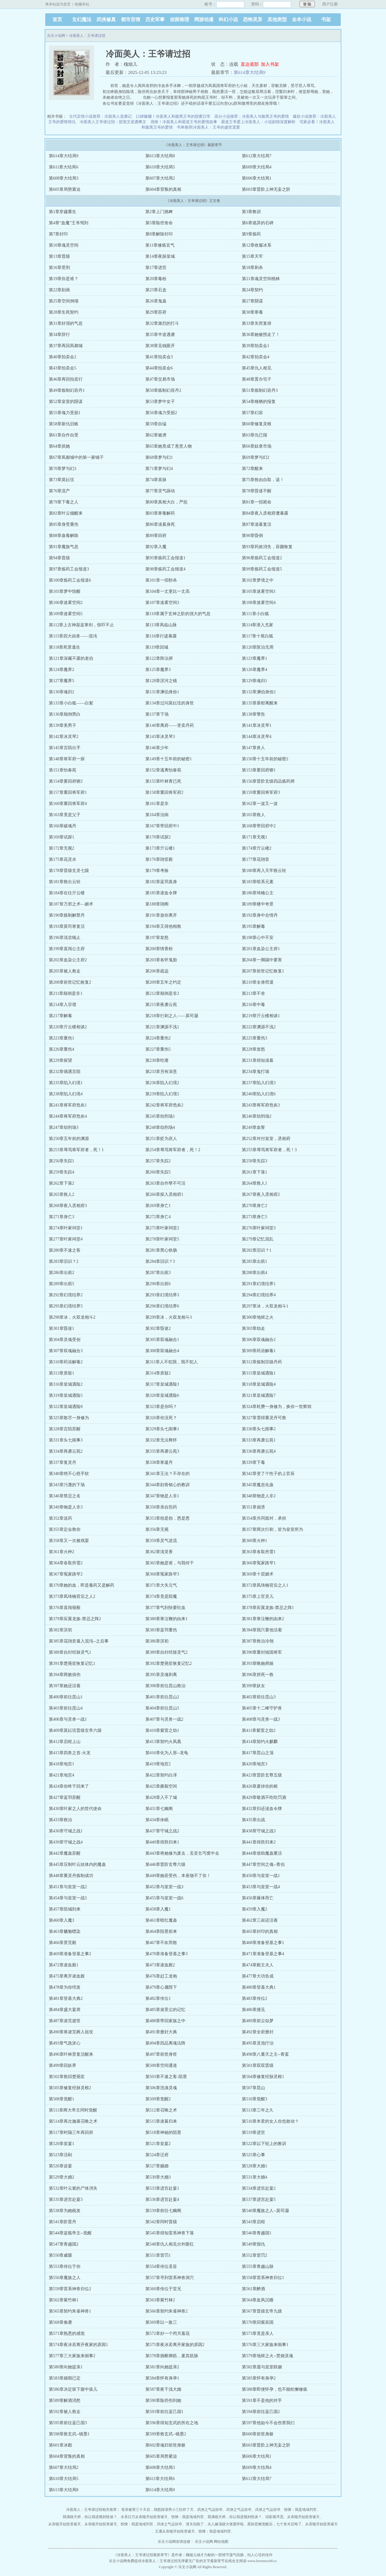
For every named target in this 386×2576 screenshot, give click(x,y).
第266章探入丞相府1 (164, 1194)
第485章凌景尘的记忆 (165, 2009)
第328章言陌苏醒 (65, 1429)
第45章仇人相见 (256, 368)
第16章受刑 (59, 267)
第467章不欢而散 (161, 1942)
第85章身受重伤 (63, 524)
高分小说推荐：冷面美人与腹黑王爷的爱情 (251, 116)
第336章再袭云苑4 (259, 1451)
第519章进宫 (253, 2132)
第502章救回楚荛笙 (67, 2076)
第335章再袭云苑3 (162, 1451)
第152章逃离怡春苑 (163, 770)
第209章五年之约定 (163, 982)
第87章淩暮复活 (256, 524)
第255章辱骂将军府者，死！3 (269, 1150)
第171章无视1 (254, 837)
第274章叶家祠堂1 (66, 1228)
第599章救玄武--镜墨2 (165, 2434)
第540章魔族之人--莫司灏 (265, 2210)
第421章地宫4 (61, 1775)
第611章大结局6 (63, 167)
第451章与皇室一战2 (68, 1887)
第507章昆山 (253, 2088)
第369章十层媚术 (258, 1574)
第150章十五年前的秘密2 (265, 759)
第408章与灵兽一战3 (261, 1719)
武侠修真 (106, 19)
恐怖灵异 (252, 19)
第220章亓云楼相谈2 (68, 1027)
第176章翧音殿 (159, 859)
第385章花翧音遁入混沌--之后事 (79, 1641)
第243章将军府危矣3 (261, 1105)
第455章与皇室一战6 (164, 1898)
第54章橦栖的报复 (259, 401)
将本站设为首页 (58, 4)
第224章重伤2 (158, 1038)
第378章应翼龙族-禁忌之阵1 (268, 1607)
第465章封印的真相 (260, 1931)
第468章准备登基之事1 (263, 1942)
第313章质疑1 (61, 1373)
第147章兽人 (253, 747)
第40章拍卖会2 (62, 357)
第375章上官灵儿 (258, 1596)
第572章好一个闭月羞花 (167, 2333)
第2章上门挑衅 (159, 211)
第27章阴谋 (252, 301)
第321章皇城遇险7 (259, 1395)
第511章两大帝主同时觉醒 (73, 2110)
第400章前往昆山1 (66, 1697)
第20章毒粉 (155, 278)
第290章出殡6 (158, 1284)
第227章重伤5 (158, 1049)
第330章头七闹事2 (259, 1429)
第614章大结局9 (249, 72)
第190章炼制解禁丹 (67, 915)
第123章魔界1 (254, 658)
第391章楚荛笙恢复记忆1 (72, 1663)
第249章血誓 (253, 1127)
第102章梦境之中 (258, 580)
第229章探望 (60, 1060)
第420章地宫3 (254, 1764)
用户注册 (330, 4)
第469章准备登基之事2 (70, 1954)
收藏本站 (82, 4)
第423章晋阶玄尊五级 (262, 1775)
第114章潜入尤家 (257, 625)
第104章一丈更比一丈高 (167, 591)
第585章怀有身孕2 (259, 2378)
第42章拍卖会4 (255, 357)
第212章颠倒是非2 (162, 993)
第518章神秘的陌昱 (163, 2132)
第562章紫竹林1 (63, 2300)
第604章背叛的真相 (163, 189)
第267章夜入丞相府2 (261, 1194)
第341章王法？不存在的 (167, 1473)
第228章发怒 (253, 1049)
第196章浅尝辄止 (65, 937)
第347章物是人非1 (162, 1496)
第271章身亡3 (61, 1217)
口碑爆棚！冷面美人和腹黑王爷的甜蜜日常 (173, 116)
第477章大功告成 (258, 1976)
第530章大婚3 (158, 2177)
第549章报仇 (253, 2244)
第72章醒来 (252, 468)
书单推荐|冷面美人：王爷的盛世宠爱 (208, 127)
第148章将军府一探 (67, 759)
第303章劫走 (253, 1328)
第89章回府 (155, 535)
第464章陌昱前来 (161, 1931)
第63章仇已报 (254, 435)
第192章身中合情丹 (260, 915)
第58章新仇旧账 (63, 424)
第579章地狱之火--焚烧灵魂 (267, 2356)
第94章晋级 (59, 558)
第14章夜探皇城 (160, 256)
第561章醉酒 (253, 2289)
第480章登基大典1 (259, 1987)
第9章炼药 (251, 234)
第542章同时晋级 (161, 2222)
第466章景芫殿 (62, 1942)
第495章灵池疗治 (258, 2043)
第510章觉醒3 (254, 2099)
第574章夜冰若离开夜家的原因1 (78, 2344)
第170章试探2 (158, 837)
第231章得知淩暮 (258, 1060)
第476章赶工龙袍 (161, 1976)
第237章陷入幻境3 (259, 1083)
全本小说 (301, 19)
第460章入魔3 (61, 1920)
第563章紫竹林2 (160, 2300)
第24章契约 (252, 290)
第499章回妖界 (62, 2065)
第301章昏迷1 (61, 1328)
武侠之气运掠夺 (210, 2509)
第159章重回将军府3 (261, 792)
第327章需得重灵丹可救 (264, 1418)
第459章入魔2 (254, 1909)
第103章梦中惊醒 (65, 591)
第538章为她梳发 (65, 2210)
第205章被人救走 (65, 971)
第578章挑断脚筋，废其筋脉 (171, 2356)
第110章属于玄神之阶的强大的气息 (177, 613)
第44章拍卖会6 (159, 368)
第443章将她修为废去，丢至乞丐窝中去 (182, 1853)
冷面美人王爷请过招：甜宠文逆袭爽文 (113, 122)
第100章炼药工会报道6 (70, 580)
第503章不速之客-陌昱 (166, 2076)
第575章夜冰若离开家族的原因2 (174, 2344)
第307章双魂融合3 (66, 1351)
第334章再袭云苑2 (66, 1451)
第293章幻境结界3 (162, 1295)
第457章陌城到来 (65, 1909)
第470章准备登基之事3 (166, 1954)
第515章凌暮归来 (161, 2121)
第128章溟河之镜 (161, 680)
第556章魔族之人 (65, 2277)
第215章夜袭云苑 (161, 1004)
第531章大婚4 (254, 2177)
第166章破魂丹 (62, 826)
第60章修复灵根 (256, 424)
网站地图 (221, 2541)
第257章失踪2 (158, 1161)
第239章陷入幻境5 (162, 1094)
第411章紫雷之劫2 (258, 1730)
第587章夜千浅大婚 (163, 2389)
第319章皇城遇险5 (66, 1395)
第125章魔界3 (158, 669)
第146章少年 (157, 747)
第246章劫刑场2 (256, 1116)
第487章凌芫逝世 (65, 2021)
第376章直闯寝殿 (65, 1607)
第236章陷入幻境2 (162, 1083)
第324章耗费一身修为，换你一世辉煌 (277, 1406)
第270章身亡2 (254, 1205)
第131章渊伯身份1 (162, 692)
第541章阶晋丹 (62, 2222)
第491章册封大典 (161, 2032)
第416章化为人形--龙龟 (166, 1753)
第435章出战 (253, 1820)
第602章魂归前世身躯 (165, 2445)
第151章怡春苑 (62, 770)
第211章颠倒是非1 (65, 993)
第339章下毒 (253, 1462)
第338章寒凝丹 (159, 1462)
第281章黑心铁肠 (161, 1250)
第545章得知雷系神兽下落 (169, 2233)
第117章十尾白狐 (257, 636)
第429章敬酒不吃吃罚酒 (264, 1797)
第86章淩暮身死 (160, 524)
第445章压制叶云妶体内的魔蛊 (77, 1864)
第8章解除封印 (159, 234)
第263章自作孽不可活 (165, 1183)
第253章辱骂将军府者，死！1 (76, 1150)
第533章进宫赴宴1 (162, 2188)
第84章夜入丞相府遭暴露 (265, 513)
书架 (326, 19)
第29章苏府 (155, 312)
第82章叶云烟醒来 (66, 513)
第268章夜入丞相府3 (68, 1205)
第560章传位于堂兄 (163, 2289)
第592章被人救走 (65, 2411)
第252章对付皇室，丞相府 (266, 1138)
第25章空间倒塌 (63, 301)
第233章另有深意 (161, 1071)
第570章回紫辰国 (258, 2322)
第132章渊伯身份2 (259, 692)
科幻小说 (228, 19)
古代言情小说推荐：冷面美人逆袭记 (100, 116)
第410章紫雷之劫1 (162, 1730)
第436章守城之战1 (66, 1831)
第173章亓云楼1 (160, 848)
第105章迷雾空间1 (259, 591)
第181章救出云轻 (65, 881)
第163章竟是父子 (65, 814)
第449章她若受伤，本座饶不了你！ (178, 1875)
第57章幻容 (252, 412)
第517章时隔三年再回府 (71, 2132)
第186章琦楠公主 (258, 893)
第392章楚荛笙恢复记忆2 (168, 1663)
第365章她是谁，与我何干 (169, 1563)
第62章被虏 (155, 435)
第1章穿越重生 (62, 211)
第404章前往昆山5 (162, 1708)
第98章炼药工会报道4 (165, 569)
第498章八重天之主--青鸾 (265, 2054)
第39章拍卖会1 (255, 345)
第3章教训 (251, 211)
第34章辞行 (59, 334)
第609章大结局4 (256, 167)
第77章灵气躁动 (160, 491)
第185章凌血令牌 (161, 893)
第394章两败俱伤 (65, 1674)
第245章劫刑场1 (160, 1116)
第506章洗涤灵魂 (161, 2088)
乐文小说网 (56, 36)
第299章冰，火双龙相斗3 (168, 1317)
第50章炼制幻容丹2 (163, 390)
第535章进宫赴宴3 (66, 2199)
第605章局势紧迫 (65, 189)
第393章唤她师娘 (258, 1663)
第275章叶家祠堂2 (162, 1228)
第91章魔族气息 (63, 546)
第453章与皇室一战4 (261, 1887)
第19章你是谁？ (63, 278)
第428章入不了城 (161, 1797)
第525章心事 (253, 2155)
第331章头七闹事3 (66, 1440)
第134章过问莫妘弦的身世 (169, 703)
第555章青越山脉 (258, 2266)
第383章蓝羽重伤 (161, 1630)
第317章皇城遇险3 (162, 1384)
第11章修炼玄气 (160, 245)
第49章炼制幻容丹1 (67, 390)
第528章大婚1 (254, 2166)
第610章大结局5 (160, 167)
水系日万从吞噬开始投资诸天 (144, 2517)
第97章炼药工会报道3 (69, 569)
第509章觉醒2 (158, 2099)
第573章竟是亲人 (258, 2333)
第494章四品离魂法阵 (165, 2043)
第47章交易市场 (160, 379)
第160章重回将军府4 (68, 803)
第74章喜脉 (155, 479)
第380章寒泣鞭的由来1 (166, 1619)
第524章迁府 (157, 2155)
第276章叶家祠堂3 (259, 1228)
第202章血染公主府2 (68, 960)
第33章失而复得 (256, 323)
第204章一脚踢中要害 (262, 960)
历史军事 (155, 19)
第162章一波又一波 (260, 803)
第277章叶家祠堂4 (66, 1239)
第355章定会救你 (65, 1529)
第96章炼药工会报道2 (262, 558)
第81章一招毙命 (256, 502)
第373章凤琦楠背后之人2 (72, 1596)
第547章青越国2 (63, 2244)
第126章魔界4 (254, 669)
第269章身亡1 (158, 1205)
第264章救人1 (254, 1183)
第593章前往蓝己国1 (164, 2411)
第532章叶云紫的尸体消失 (73, 2188)
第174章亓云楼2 (256, 848)
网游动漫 (204, 19)
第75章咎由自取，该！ (263, 479)
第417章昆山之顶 (258, 1753)
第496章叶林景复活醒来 (71, 2054)
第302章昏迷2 (158, 1328)
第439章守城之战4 (66, 1842)
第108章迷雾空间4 (259, 602)
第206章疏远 (157, 971)
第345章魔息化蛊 (258, 1485)
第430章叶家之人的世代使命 (75, 1808)
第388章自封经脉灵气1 (70, 1652)
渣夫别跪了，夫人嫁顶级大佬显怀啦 (215, 2524)
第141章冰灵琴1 (256, 725)
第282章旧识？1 (256, 1250)
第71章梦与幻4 (159, 468)
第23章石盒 (155, 290)
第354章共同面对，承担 (264, 1518)
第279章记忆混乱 (258, 1239)
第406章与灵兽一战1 (68, 1719)
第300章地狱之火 (258, 1317)
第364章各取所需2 (66, 1563)
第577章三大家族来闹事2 (72, 2356)
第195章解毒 (253, 926)
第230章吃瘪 (157, 1060)
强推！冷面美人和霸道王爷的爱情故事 (183, 122)
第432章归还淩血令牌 (262, 1808)
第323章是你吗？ (161, 1406)
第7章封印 (58, 234)
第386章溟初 (157, 1641)
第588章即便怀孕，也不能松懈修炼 (274, 2389)
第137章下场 (157, 714)
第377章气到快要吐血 (165, 1607)
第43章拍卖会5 (62, 368)
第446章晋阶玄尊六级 (165, 1864)
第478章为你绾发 (65, 1987)
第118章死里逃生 (64, 647)
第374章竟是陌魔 (161, 1596)
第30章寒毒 (252, 312)
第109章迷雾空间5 (66, 613)
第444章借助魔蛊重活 (262, 1853)
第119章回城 (156, 647)
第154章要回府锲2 (66, 781)
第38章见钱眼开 (160, 345)
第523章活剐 (60, 2155)
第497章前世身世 (161, 2054)
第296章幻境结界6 (162, 1306)
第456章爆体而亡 (258, 1898)
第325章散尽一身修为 (69, 1418)
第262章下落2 (61, 1183)
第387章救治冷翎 (258, 1641)
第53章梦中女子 (160, 401)
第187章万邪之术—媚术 (71, 904)
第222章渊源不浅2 (259, 1027)
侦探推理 (179, 19)
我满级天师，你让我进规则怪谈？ (90, 2517)
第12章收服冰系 (256, 245)
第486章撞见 (253, 2009)
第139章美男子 (62, 725)
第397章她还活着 (65, 1686)
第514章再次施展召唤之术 (73, 2121)
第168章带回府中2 (259, 826)
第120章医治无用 (258, 647)
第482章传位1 (158, 1998)
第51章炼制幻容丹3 (260, 390)
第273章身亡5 (254, 1217)
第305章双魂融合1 (162, 1339)
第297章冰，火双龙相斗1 (265, 1306)
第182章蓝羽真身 (161, 881)
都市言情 (130, 19)
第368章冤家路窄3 (162, 1574)
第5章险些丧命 (159, 223)
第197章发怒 (157, 937)
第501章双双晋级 (258, 2065)
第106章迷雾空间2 (66, 602)
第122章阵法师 (159, 658)
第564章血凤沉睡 (258, 2300)
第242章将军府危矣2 (164, 1105)
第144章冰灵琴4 (256, 736)
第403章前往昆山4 (66, 1708)
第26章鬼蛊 (155, 301)
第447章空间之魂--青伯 (263, 1864)
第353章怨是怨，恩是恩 (167, 1518)
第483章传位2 (254, 1998)
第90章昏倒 (252, 535)
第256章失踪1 (61, 1161)
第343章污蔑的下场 (67, 1485)
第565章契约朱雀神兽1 (70, 2311)
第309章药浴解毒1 (259, 1351)
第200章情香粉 (159, 948)
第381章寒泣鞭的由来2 (263, 1619)
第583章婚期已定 (65, 2378)
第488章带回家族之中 (165, 2021)
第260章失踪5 (158, 1172)
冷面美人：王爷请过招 (87, 36)
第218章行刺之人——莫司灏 (171, 1015)
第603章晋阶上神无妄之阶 (266, 189)
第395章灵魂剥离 (161, 1674)
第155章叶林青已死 (163, 781)
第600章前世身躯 (258, 2434)
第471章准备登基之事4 (263, 1954)
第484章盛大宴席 (65, 2009)
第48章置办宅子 (256, 379)
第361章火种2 (61, 1552)
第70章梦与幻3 (62, 468)
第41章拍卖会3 (159, 357)
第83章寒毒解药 (160, 513)
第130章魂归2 (61, 692)
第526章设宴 (60, 2166)
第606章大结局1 (256, 178)
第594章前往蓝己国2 (261, 2411)
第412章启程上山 (65, 1741)
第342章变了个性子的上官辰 (268, 1473)
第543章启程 (253, 2222)
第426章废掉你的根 (260, 1786)
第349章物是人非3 (66, 1507)
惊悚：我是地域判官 (300, 2509)
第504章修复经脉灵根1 (263, 2076)
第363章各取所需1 (259, 1552)
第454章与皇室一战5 (68, 1898)
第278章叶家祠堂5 (162, 1239)
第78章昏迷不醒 (256, 491)
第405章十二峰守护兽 (262, 1708)
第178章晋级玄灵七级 (69, 870)
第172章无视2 (61, 848)
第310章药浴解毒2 (66, 1362)
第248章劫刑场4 (160, 1127)
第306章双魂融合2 (259, 1339)
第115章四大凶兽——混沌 (73, 636)
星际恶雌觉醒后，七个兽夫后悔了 (274, 2524)
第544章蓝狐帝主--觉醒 (70, 2233)
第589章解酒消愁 (65, 2400)
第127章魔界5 (61, 680)
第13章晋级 (59, 256)
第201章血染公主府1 (261, 948)
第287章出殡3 (158, 1272)
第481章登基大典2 (66, 1998)
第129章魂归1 (254, 680)
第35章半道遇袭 (160, 334)
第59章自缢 (155, 424)
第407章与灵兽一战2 (164, 1719)
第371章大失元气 (161, 1585)
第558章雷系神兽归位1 (263, 2277)
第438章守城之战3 (259, 1831)
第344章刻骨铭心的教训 (167, 1485)
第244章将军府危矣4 (68, 1116)
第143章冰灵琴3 (160, 736)
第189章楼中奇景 (258, 904)
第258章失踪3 (254, 1161)
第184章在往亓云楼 (67, 893)
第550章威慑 (60, 2255)
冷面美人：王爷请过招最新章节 (142, 2555)
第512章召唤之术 (161, 2110)
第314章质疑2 (158, 1373)
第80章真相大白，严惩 (166, 502)
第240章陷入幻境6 (259, 1094)
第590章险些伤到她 (163, 2400)
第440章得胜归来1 (162, 1842)
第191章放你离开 (161, 915)
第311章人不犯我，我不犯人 (171, 1362)
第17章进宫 (155, 267)
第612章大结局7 (256, 156)
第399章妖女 (253, 1686)
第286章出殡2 (61, 1272)
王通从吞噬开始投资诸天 (175, 2531)
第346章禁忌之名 (65, 1496)
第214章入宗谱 (62, 1004)
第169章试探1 (61, 837)
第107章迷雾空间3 (162, 602)
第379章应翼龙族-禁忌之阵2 (75, 1619)
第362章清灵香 (159, 1552)
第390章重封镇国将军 (262, 1652)
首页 (57, 19)
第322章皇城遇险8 (66, 1406)
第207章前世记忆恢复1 (263, 971)
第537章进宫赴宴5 (259, 2199)
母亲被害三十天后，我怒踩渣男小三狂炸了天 (157, 2509)
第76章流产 (59, 491)
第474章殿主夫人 (258, 1965)
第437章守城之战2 (162, 1831)
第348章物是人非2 (259, 1496)
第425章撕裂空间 (161, 1786)
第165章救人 (253, 814)
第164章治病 (157, 814)
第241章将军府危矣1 (68, 1105)
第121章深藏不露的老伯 (71, 658)
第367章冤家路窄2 (66, 1574)
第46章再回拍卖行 (66, 379)
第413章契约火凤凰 (163, 1741)
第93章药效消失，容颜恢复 (267, 546)
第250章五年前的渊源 (69, 1138)
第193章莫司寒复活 (67, 926)
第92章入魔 (155, 546)
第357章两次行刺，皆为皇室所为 (272, 1529)
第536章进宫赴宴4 (162, 2199)
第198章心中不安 (258, 937)
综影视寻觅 (274, 2517)
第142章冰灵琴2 (63, 736)
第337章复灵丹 (62, 1462)
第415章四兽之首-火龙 (69, 1753)
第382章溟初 (60, 1630)
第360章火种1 (254, 1540)
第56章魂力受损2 (161, 412)
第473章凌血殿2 (160, 1965)
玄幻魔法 (81, 19)
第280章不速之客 (65, 1250)
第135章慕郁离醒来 (260, 703)
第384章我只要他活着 (262, 1630)
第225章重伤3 (254, 1038)
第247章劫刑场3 (63, 1127)
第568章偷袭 (60, 2322)
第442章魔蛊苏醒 (65, 1853)
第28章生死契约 (63, 312)
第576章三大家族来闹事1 (265, 2344)
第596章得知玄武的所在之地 (171, 2423)
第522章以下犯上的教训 (264, 2143)
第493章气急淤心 (65, 2043)
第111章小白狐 (255, 613)
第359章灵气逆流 (161, 1540)
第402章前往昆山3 (259, 1697)
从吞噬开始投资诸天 (303, 2517)
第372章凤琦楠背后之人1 (265, 1585)
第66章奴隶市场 (256, 446)
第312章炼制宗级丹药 (262, 1362)
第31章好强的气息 (66, 323)
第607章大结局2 (160, 178)
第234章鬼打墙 (255, 1071)
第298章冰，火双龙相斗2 (72, 1317)
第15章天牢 (252, 256)
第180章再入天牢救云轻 (264, 870)
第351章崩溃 (253, 1507)
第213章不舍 (253, 993)
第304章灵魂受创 (65, 1339)
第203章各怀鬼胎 (161, 960)
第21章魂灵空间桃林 (261, 278)
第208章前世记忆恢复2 (70, 982)
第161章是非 (157, 803)
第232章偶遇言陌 (65, 1071)
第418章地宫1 (61, 1764)
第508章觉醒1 (61, 2099)
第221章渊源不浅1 (162, 1027)
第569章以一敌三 (161, 2322)
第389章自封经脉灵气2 (166, 1652)
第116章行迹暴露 (161, 636)
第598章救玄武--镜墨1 (69, 2434)
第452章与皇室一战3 (164, 1887)
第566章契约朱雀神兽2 (166, 2311)
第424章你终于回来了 (69, 1786)
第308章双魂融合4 (162, 1351)
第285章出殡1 (254, 1261)
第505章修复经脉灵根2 (70, 2088)
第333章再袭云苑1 (259, 1440)
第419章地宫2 (158, 1764)
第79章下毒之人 (63, 502)
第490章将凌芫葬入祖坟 (71, 2032)
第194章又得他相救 (163, 926)
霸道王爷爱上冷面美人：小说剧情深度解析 (258, 122)
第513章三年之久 (258, 2110)
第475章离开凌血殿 (67, 1976)
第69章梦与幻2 (255, 457)
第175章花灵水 (62, 859)
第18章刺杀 (252, 267)
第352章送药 (60, 1518)
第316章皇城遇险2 (66, 1384)
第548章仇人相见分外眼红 (169, 2244)
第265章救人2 (61, 1194)
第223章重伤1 (61, 1038)
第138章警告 (253, 714)
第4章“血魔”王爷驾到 (68, 223)
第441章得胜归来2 (259, 1842)
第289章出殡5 (61, 1284)
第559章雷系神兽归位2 (70, 2289)
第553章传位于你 (65, 2266)
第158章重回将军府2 (164, 792)
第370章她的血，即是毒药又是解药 (81, 1585)
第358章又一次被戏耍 (69, 1540)
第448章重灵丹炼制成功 (71, 1875)
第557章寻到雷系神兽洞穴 (169, 2277)
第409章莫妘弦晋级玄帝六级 (75, 1730)
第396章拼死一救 (258, 1674)
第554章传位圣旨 (161, 2266)
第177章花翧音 (255, 859)
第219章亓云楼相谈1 (261, 1015)
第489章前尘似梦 (258, 2021)
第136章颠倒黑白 (65, 714)
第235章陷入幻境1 (66, 1083)
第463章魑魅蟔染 (65, 1931)
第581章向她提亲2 (162, 2367)
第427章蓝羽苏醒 (65, 1797)
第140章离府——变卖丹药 (169, 725)
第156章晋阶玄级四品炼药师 (268, 781)
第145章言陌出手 (65, 747)
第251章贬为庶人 (161, 1138)
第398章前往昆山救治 (165, 1686)
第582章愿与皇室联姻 (262, 2367)
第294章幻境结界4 (259, 1295)
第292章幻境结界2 (66, 1295)
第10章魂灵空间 (63, 245)
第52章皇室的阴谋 (66, 401)
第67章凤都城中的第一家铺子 (76, 457)
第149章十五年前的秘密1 (168, 759)
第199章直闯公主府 (67, 948)
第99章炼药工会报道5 (262, 569)
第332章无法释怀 (161, 1440)
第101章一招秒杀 (161, 580)
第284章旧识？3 (160, 1261)
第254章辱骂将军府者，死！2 (172, 1150)
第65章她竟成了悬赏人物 (168, 446)
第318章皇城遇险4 (259, 1384)
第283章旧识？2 (63, 1261)
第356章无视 (157, 1529)
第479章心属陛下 (161, 1987)
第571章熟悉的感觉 (67, 2333)
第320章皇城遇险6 (162, 1395)
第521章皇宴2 (158, 2143)
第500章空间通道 (161, 2065)
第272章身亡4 (158, 1217)
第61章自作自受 (63, 435)
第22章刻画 (59, 290)
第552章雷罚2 (254, 2255)
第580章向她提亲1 (66, 2367)
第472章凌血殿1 (63, 1965)
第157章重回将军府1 (68, 792)
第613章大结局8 (160, 156)
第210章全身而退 (258, 982)
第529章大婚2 (61, 2177)
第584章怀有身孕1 (162, 2378)
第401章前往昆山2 (162, 1697)
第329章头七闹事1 (162, 1429)
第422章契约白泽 (161, 1775)
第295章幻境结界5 (66, 1306)
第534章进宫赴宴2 (259, 2188)
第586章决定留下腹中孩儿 (73, 2389)
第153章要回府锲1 (259, 770)
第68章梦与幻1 (159, 457)
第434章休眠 (157, 1820)
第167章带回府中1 (162, 826)
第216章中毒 (253, 1004)
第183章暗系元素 (258, 881)
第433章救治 (60, 1820)
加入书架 (270, 64)
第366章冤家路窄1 (259, 1563)
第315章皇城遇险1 (259, 1373)
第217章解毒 (60, 1015)
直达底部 (250, 64)
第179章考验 (157, 870)
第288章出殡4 (254, 1272)
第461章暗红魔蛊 (161, 1920)
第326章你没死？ (161, 1418)
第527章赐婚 (157, 2166)
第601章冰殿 (60, 2445)
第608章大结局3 (63, 178)
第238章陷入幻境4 (66, 1094)
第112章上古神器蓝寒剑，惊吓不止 (81, 625)
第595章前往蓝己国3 (68, 2423)
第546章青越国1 (256, 2233)
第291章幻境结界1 (259, 1284)
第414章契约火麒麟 (260, 1741)
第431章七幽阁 (159, 1808)
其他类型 (277, 19)
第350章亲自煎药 (161, 1507)
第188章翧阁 (157, 904)
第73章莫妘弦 (61, 479)
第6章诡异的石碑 (258, 223)
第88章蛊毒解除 (63, 535)
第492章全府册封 (258, 2032)
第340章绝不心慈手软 (69, 1473)
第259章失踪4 (61, 1172)
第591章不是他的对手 (262, 2400)
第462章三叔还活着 (260, 1920)
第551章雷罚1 (158, 2255)
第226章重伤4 (61, 1049)
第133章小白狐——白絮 (71, 703)
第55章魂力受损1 (65, 412)
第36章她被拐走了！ (261, 334)
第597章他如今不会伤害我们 (268, 2423)
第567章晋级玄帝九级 (262, 2311)
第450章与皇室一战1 (261, 1875)
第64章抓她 (59, 446)
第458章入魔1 (158, 1909)
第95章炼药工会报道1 (165, 558)
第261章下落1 (254, 1172)
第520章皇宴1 (61, 2143)
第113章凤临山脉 (161, 625)
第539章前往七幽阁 (163, 2210)
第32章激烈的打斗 (162, 323)
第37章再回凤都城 (66, 345)
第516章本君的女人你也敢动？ (270, 2121)
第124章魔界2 (61, 669)
